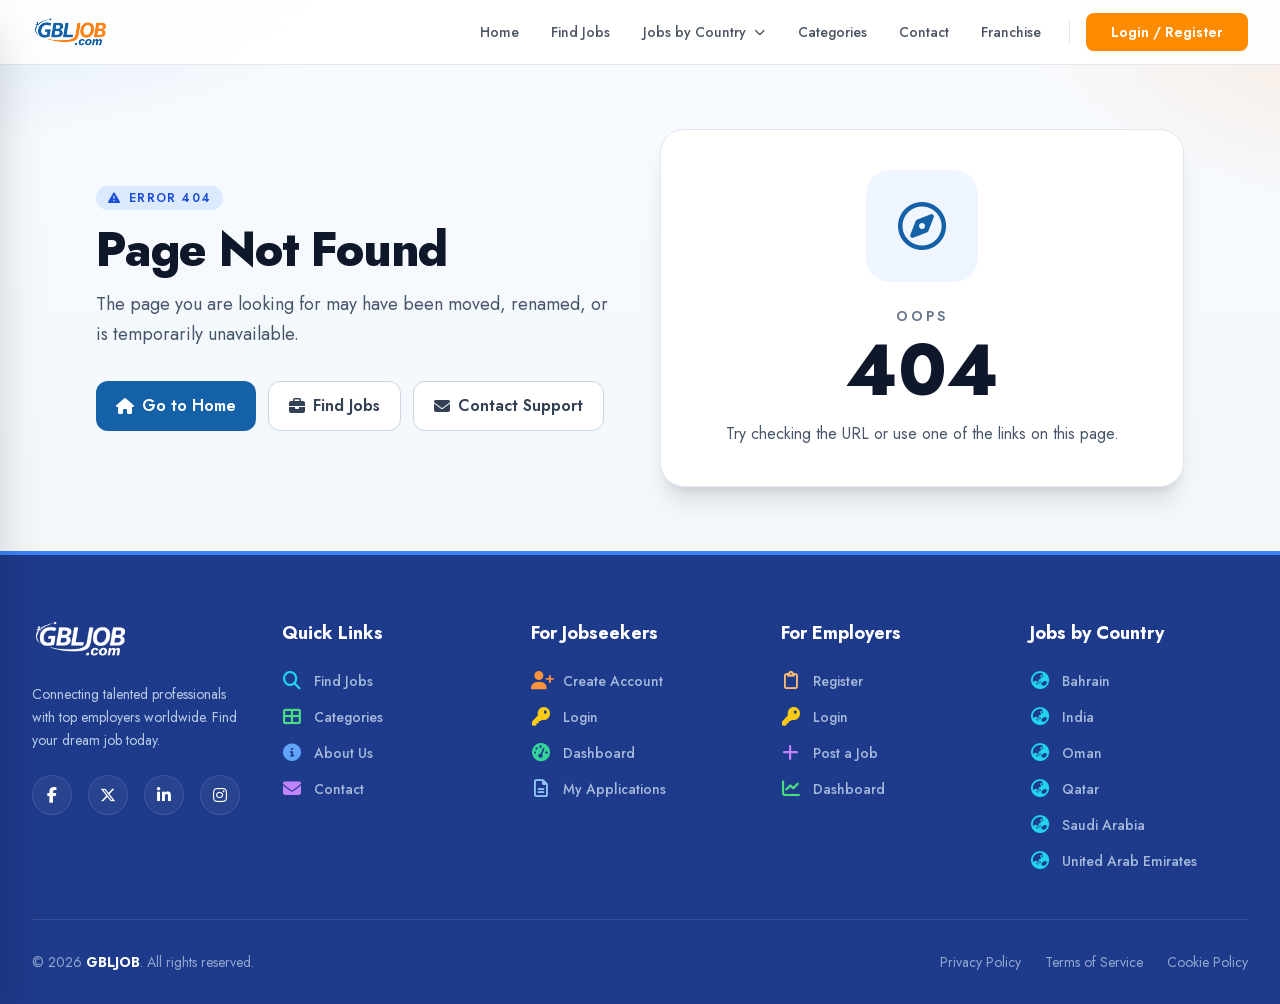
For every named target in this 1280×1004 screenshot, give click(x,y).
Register (822, 681)
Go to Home (176, 405)
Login (564, 717)
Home (499, 32)
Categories (832, 32)
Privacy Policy (980, 962)
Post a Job (829, 753)
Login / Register (1167, 32)
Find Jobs (580, 32)
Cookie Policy (1207, 962)
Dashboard (583, 753)
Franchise (1011, 32)
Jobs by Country (704, 32)
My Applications (598, 789)
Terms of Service (1094, 962)
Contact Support (508, 405)
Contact (924, 32)
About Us (327, 753)
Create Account (597, 681)
